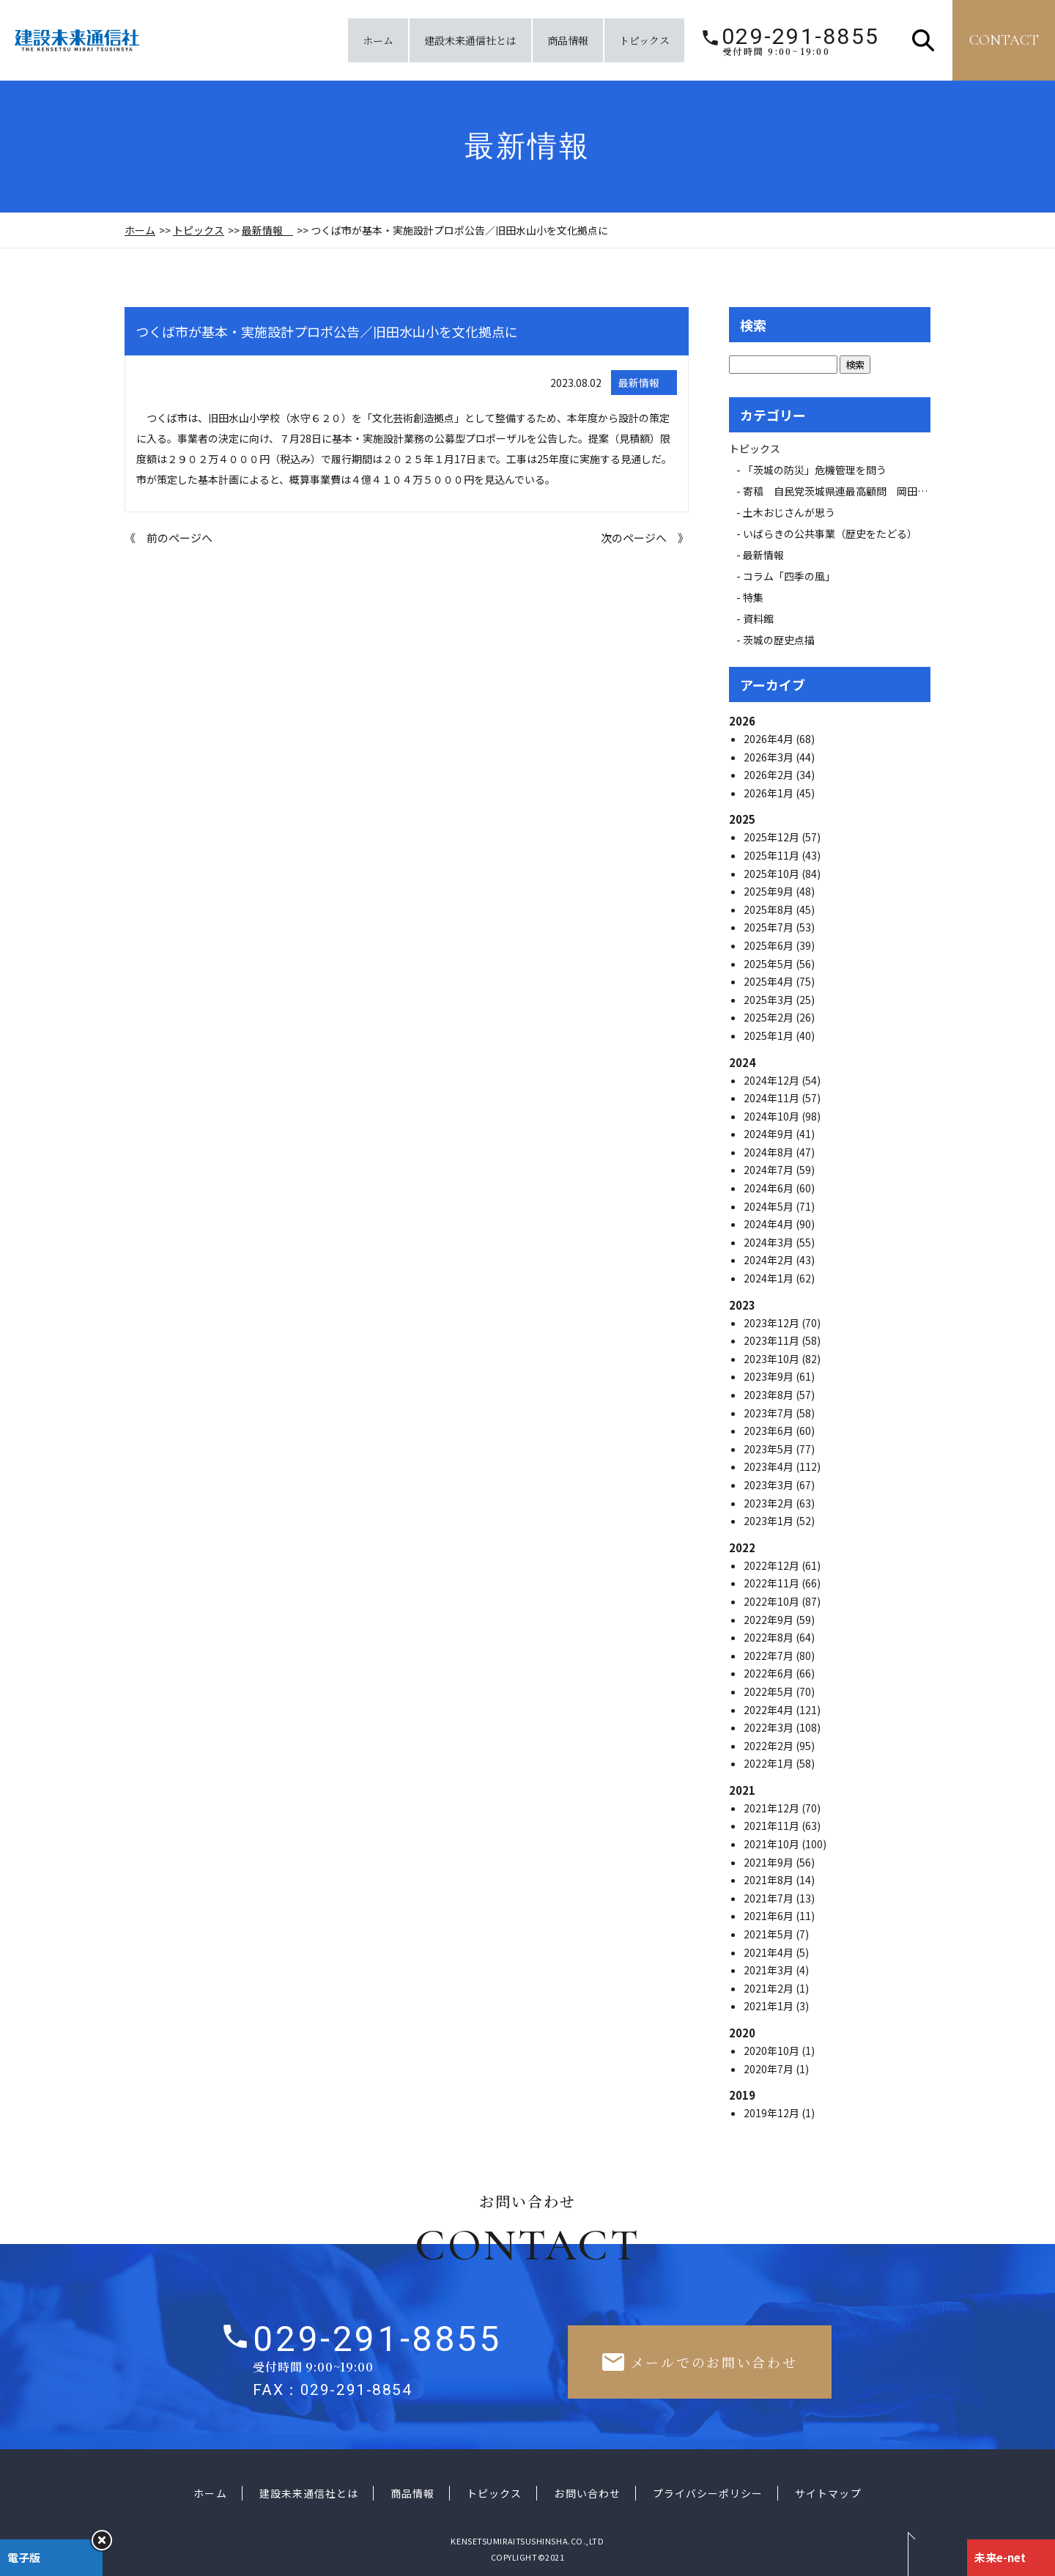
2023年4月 (770, 1466)
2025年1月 (770, 1035)
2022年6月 (770, 1673)
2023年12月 (773, 1322)
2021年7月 (770, 1898)
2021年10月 (773, 1844)
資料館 (758, 618)
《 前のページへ (168, 537)
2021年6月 (770, 1915)
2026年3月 (770, 757)
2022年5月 (770, 1691)
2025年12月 (773, 837)
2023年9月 (770, 1376)
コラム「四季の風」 (789, 576)
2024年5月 (770, 1206)
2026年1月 (770, 793)
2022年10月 (773, 1601)
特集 (753, 597)
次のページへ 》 (645, 537)
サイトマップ (828, 2493)
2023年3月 (770, 1484)
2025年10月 (773, 873)
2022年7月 (770, 1655)
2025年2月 (770, 1017)
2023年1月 (770, 1520)
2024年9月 (770, 1133)
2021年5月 (770, 1934)
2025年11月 (773, 855)
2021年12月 (773, 1808)
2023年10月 (773, 1358)
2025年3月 (770, 999)
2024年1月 (770, 1278)
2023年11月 (773, 1340)
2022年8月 (770, 1637)
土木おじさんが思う (789, 512)
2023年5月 (770, 1449)
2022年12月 (773, 1565)
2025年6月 (770, 945)
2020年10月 (773, 2050)
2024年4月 (770, 1224)
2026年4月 (770, 738)
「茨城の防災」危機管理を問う (814, 469)
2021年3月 (770, 1970)
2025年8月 (770, 909)
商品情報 (567, 40)
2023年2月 (770, 1503)
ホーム (378, 40)
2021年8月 (770, 1879)
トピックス (644, 40)
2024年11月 (773, 1097)
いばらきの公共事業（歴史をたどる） (830, 533)
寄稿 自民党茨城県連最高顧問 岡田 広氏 (850, 491)
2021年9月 (770, 1862)
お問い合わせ (587, 2493)
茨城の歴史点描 (779, 639)
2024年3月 (770, 1242)
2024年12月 (773, 1080)
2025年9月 (770, 891)
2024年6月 (770, 1188)
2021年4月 (770, 1952)
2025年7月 (770, 927)
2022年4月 (770, 1709)
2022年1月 (770, 1763)
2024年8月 (770, 1152)
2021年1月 (770, 2006)
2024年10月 (773, 1116)
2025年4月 (770, 981)
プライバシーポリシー (708, 2493)
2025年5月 (770, 963)
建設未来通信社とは (470, 40)
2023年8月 (770, 1394)
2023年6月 (770, 1430)
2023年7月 (770, 1413)
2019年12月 (773, 2113)
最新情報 (267, 230)
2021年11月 (773, 1825)
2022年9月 (770, 1619)
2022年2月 (770, 1745)
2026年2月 (770, 774)
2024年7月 (770, 1169)
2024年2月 (770, 1259)
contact (1004, 40)
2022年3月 (770, 1727)
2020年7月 (770, 2069)
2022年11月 (773, 1583)
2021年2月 (770, 1988)
